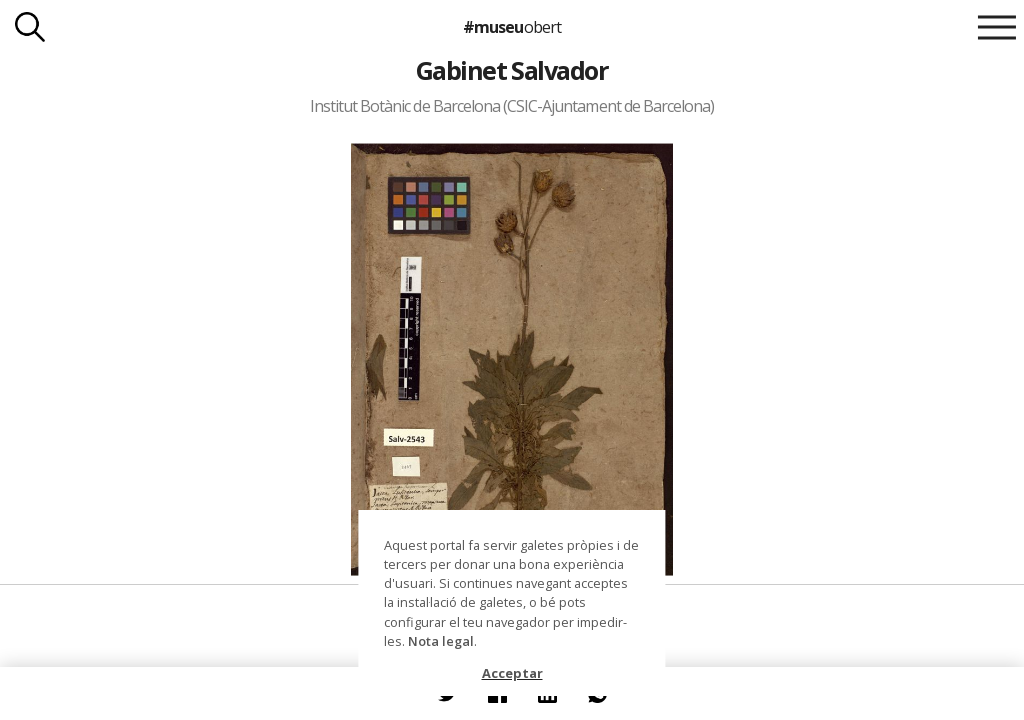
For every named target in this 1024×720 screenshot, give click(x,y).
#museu (511, 27)
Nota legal (441, 641)
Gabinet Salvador (512, 70)
